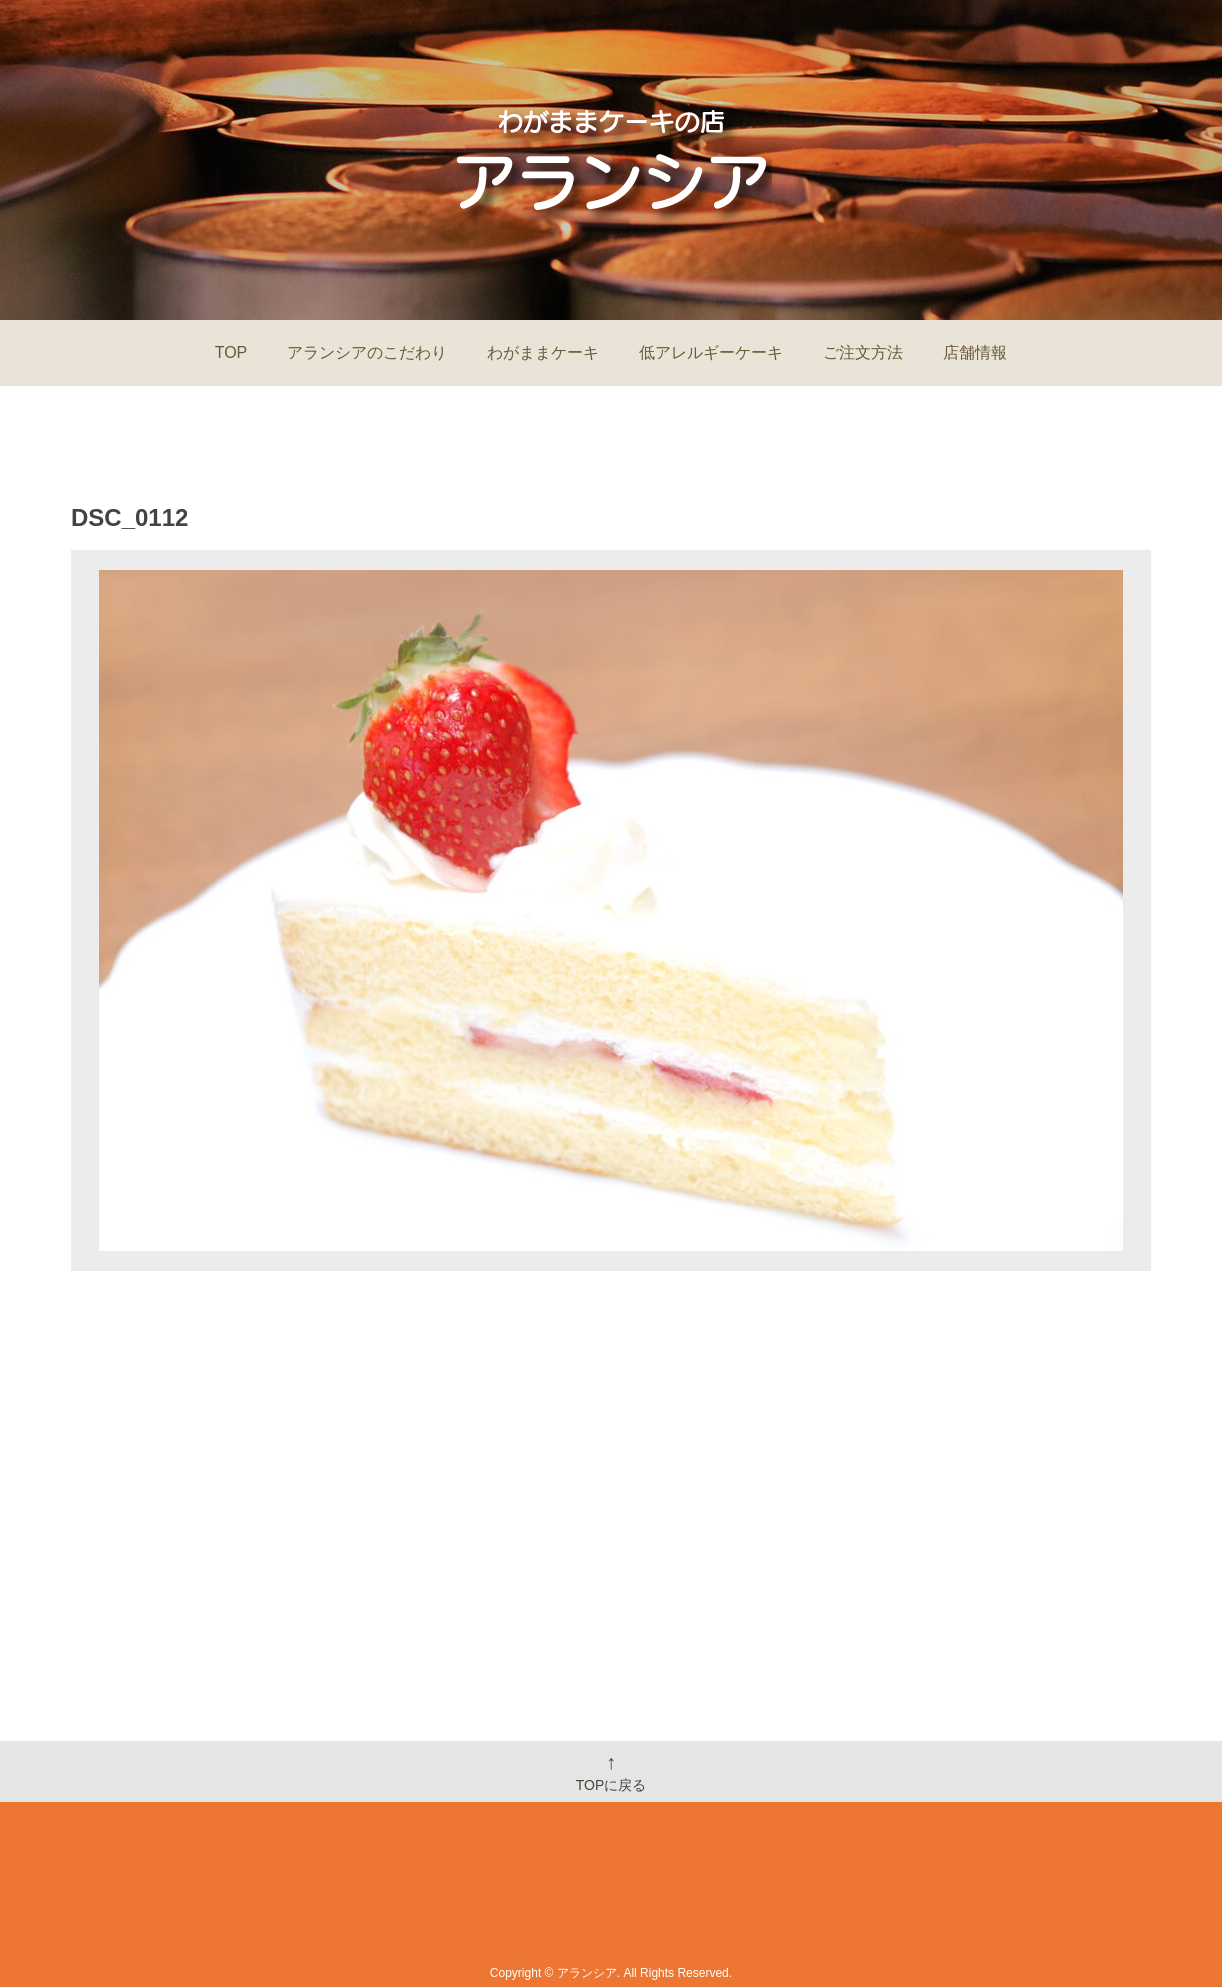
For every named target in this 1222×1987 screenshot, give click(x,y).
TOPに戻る (611, 1772)
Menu (600, 1904)
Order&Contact (791, 1904)
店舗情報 (975, 352)
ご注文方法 (863, 352)
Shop (678, 1904)
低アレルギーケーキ (711, 352)
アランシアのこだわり (367, 352)
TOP (231, 352)
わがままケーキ (543, 352)
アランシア (587, 1973)
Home (399, 1904)
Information (500, 1904)
